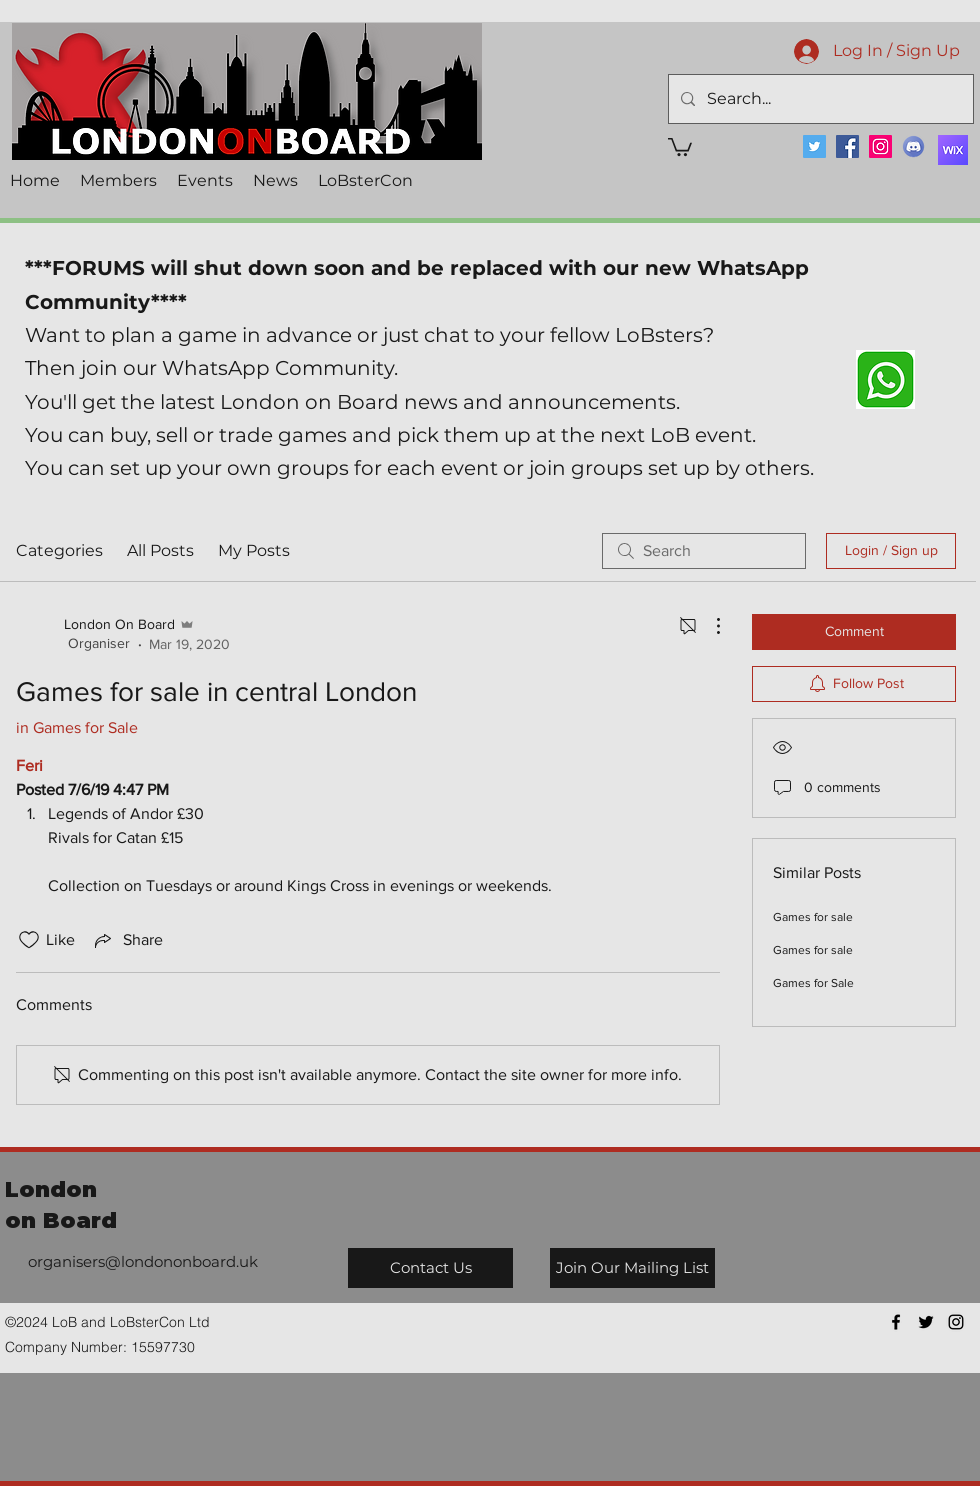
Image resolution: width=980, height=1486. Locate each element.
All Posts (160, 550)
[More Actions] (708, 626)
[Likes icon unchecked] (29, 940)
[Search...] (819, 99)
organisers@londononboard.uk (143, 1261)
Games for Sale (813, 983)
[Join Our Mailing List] (632, 1268)
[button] (680, 146)
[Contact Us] (430, 1268)
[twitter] (926, 1322)
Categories (59, 550)
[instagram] (956, 1322)
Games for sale (813, 917)
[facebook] (896, 1322)
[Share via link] (127, 940)
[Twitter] (814, 146)
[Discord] (913, 146)
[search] (704, 551)
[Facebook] (847, 146)
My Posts (254, 550)
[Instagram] (880, 146)
